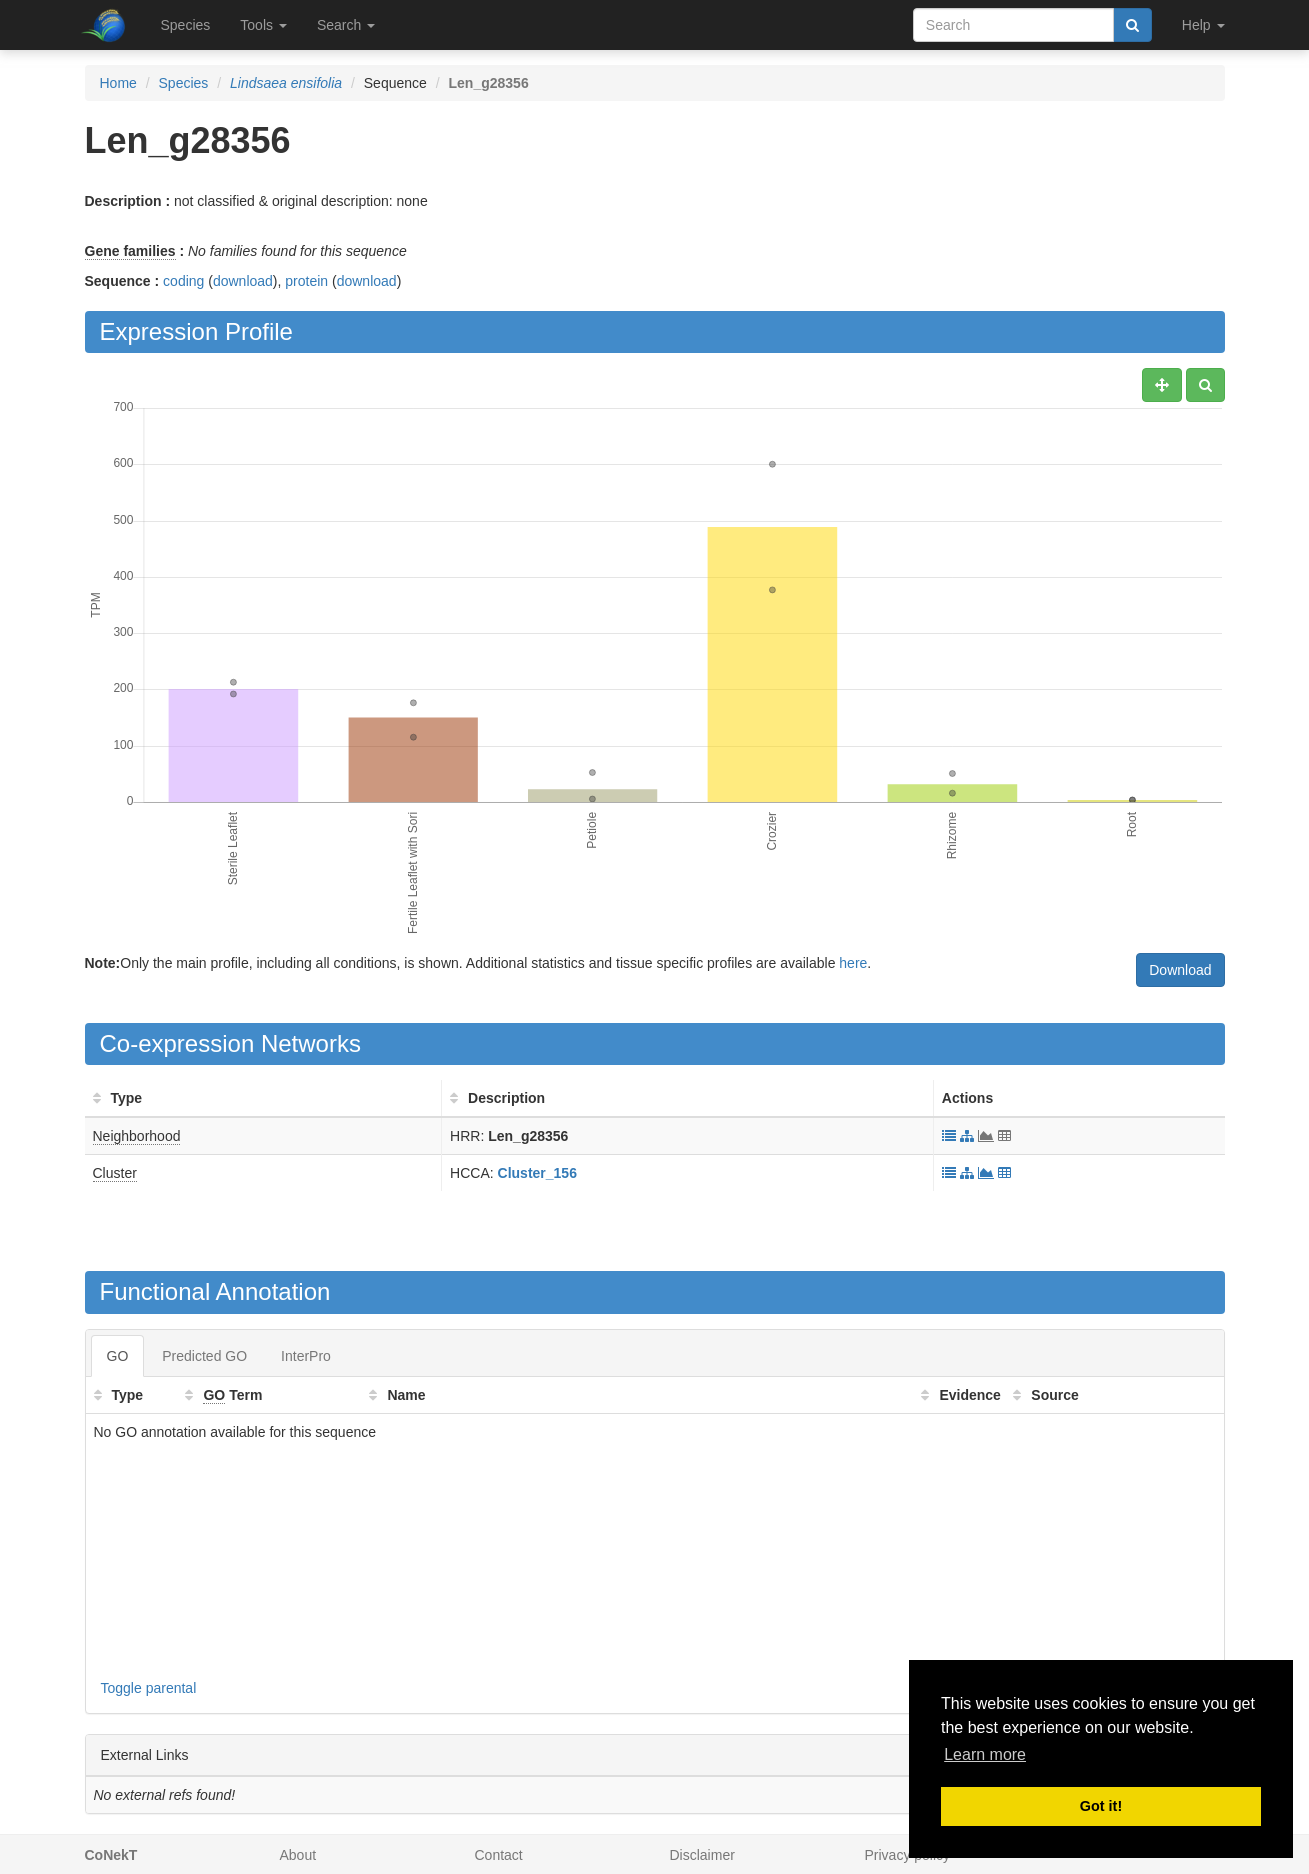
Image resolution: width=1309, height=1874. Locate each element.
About (298, 1855)
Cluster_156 (537, 1173)
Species (186, 25)
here (853, 963)
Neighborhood (137, 1136)
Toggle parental (149, 1688)
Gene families (130, 251)
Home (118, 83)
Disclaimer (702, 1855)
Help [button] (1203, 25)
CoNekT (111, 1855)
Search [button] (346, 25)
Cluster (115, 1173)
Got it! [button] (1101, 1806)
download (243, 281)
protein (306, 281)
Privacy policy (908, 1855)
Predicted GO (204, 1356)
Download (1180, 970)
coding (183, 281)
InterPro (306, 1356)
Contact (499, 1855)
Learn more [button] (985, 1754)
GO (118, 1356)
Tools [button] (263, 25)
